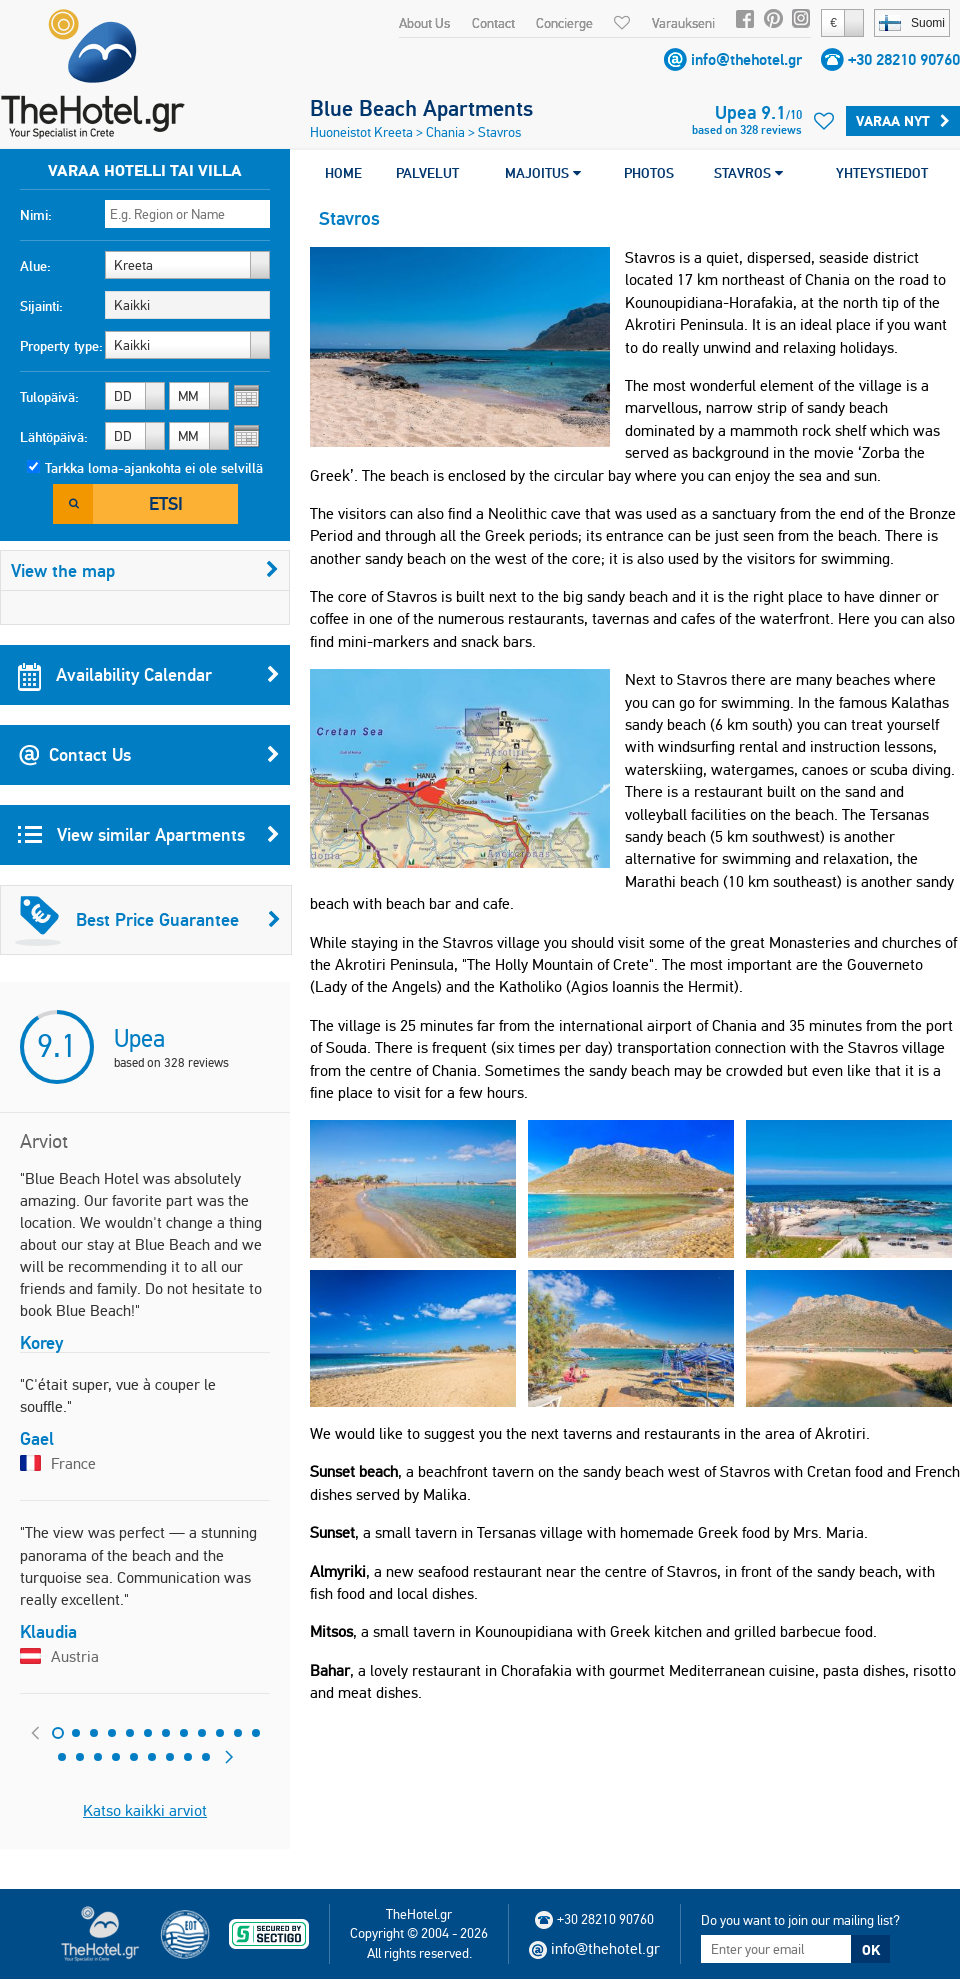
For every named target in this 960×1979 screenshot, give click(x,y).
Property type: (61, 346)
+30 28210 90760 (904, 59)
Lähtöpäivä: (54, 437)
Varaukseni (683, 23)
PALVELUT (427, 173)
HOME (343, 173)
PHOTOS (649, 173)
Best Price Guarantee (148, 920)
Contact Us (149, 755)
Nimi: (36, 215)
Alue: (35, 266)
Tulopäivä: (49, 397)
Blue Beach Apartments (421, 108)
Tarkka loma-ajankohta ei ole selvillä (154, 468)
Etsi (166, 503)
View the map (145, 570)
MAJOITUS (543, 173)
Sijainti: (41, 306)
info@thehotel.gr (746, 59)
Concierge (564, 23)
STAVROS (748, 173)
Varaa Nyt (903, 121)
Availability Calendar (149, 675)
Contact (493, 23)
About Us (424, 23)
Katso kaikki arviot (145, 1810)
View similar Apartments (149, 835)
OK (871, 1950)
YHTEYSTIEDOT (882, 173)
